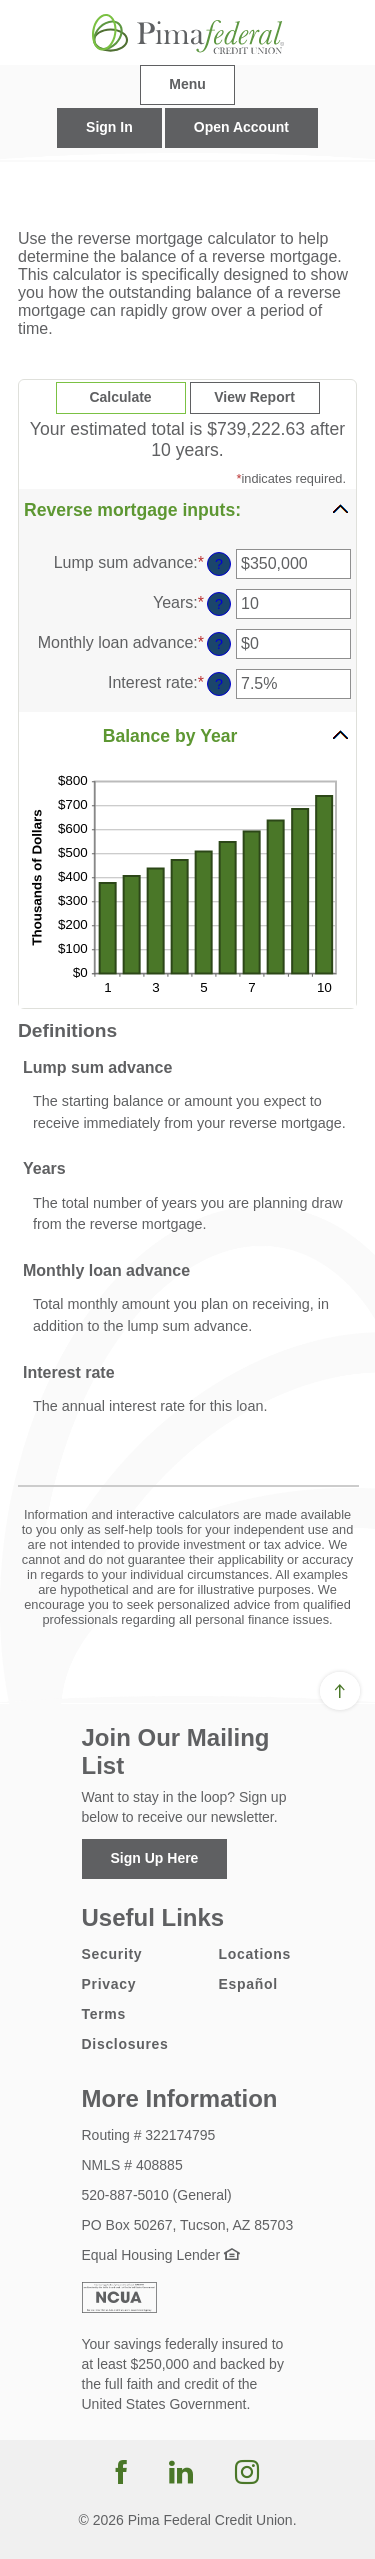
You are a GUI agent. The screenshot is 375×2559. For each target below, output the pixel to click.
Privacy (109, 1984)
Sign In (109, 127)
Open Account (241, 127)
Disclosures (125, 2044)
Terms (104, 2014)
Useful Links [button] (153, 1917)
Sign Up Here (155, 1858)
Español (248, 1984)
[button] (187, 509)
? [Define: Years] (219, 604)
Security (112, 1954)
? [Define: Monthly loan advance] (219, 644)
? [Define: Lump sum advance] (219, 564)
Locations (255, 1954)
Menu (187, 84)
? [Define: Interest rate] (219, 684)
